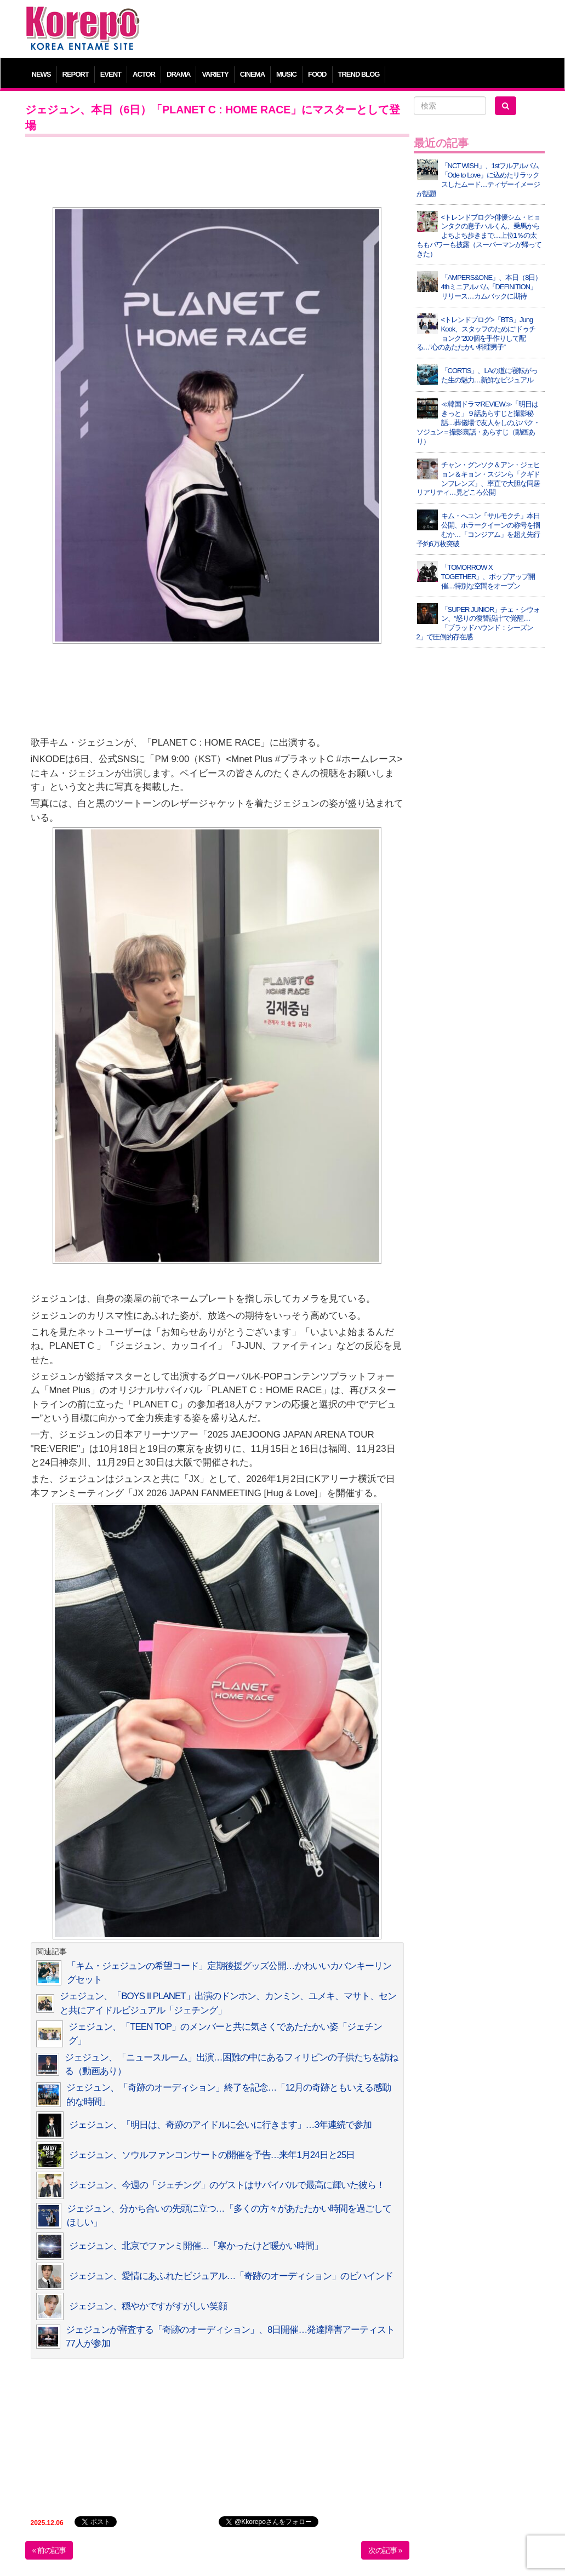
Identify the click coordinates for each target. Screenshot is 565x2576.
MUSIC (286, 74)
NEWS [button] (41, 74)
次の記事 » (385, 2550)
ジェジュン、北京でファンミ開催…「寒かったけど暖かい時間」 (196, 2246)
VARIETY (215, 74)
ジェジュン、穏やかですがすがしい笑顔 (148, 2306)
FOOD (317, 74)
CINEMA (252, 74)
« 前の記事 (49, 2550)
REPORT (75, 74)
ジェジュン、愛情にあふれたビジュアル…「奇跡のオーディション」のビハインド (231, 2276)
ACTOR (144, 74)
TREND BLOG (359, 74)
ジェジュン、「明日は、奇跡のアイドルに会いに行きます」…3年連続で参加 (220, 2125)
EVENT (110, 74)
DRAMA (178, 74)
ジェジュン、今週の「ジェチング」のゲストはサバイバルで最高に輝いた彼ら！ (227, 2185)
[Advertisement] (348, 30)
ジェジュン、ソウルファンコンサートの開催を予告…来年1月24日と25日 (212, 2155)
